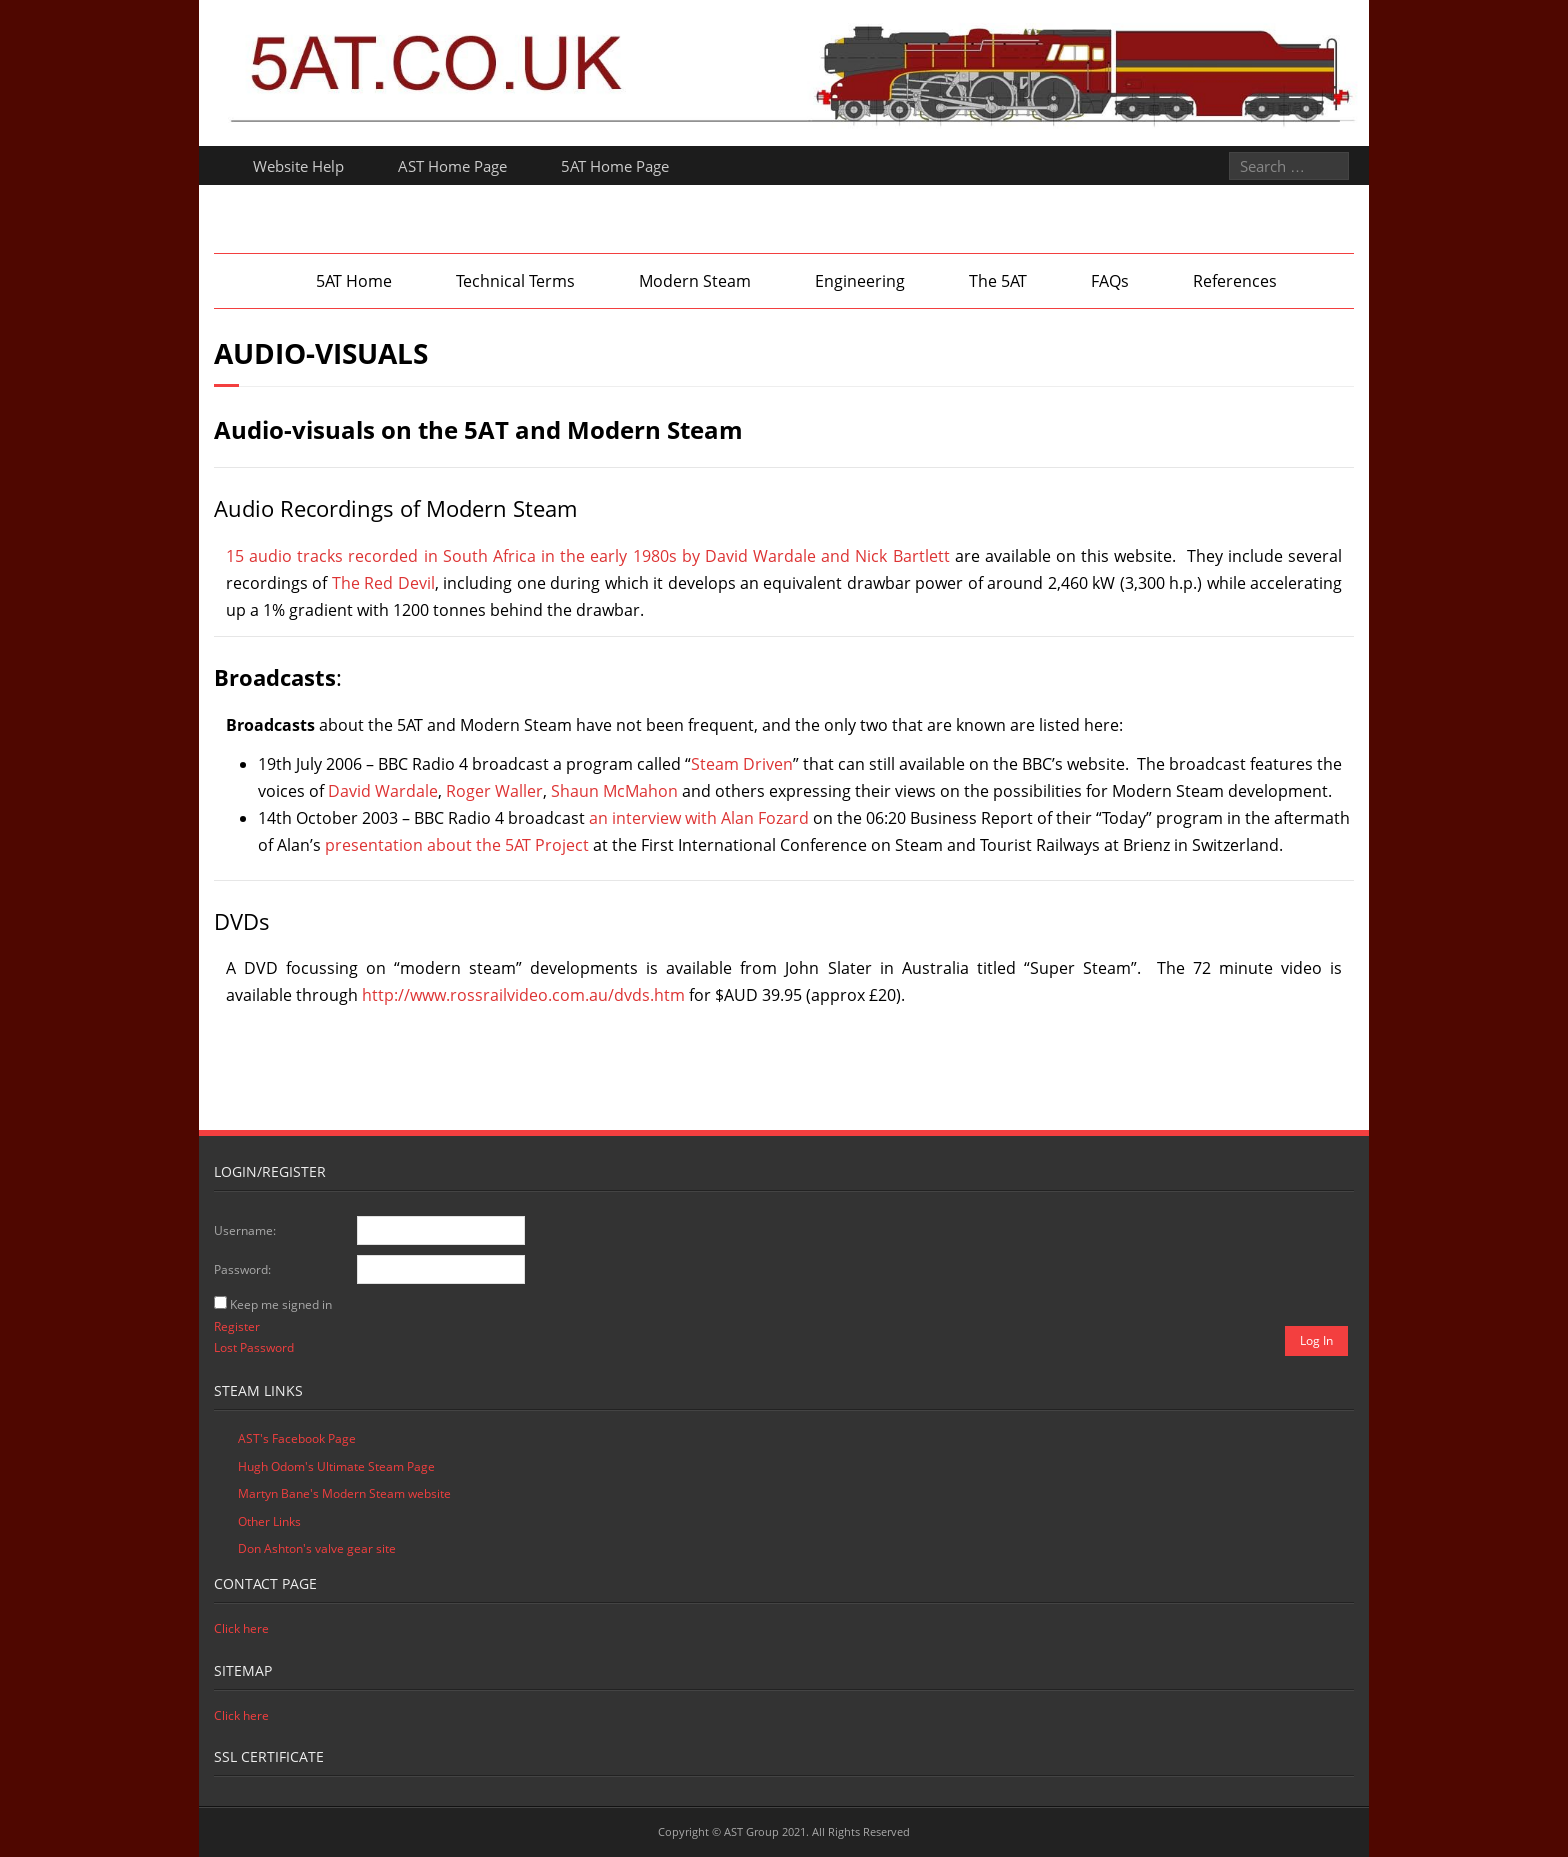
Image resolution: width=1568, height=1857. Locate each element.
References (1235, 281)
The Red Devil (383, 583)
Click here (241, 1628)
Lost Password (254, 1347)
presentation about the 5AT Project (457, 845)
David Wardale (383, 791)
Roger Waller (494, 791)
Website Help (298, 166)
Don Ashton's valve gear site (317, 1548)
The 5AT (998, 281)
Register (237, 1326)
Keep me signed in (281, 1304)
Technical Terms (515, 281)
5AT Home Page (615, 166)
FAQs (1110, 281)
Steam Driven (742, 764)
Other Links (269, 1521)
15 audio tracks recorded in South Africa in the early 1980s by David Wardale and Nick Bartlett (588, 556)
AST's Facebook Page (297, 1438)
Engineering (860, 281)
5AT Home (354, 281)
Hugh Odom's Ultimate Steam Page (336, 1466)
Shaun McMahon (614, 791)
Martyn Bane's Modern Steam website (344, 1493)
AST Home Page (452, 166)
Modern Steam (695, 281)
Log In (1316, 1340)
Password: (242, 1269)
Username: (245, 1230)
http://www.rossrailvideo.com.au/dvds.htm (523, 995)
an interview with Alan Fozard (699, 818)
